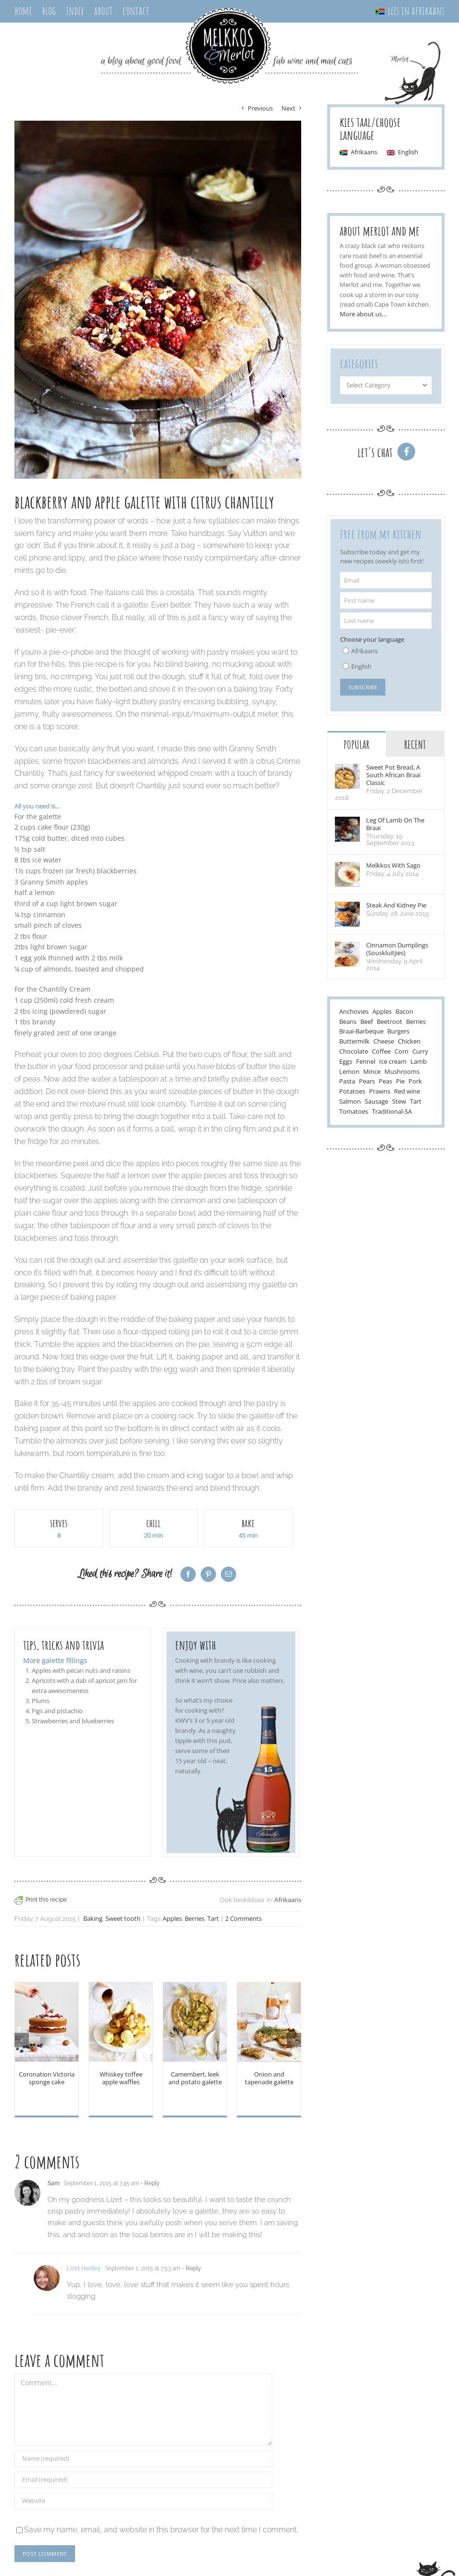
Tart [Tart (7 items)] (415, 1102)
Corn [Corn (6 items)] (401, 1052)
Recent (415, 744)
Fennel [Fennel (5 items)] (365, 1062)
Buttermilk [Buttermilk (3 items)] (354, 1041)
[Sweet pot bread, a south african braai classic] (347, 769)
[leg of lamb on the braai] (347, 822)
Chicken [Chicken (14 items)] (409, 1041)
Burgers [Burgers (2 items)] (398, 1031)
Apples (172, 1919)
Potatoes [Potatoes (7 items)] (352, 1091)
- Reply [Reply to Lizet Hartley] (190, 2268)
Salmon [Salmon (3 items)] (350, 1102)
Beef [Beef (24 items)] (366, 1022)
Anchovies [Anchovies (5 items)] (354, 1012)
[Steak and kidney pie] (347, 907)
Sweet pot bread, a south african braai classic (393, 775)
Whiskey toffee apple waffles (121, 2078)
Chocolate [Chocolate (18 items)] (353, 1052)
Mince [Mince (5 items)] (372, 1072)
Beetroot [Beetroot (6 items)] (389, 1022)
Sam (54, 2183)
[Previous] (21, 2040)
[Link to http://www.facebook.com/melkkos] (406, 451)
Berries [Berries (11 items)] (416, 1022)
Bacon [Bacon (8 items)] (404, 1012)
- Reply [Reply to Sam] (149, 2183)
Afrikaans (287, 1900)
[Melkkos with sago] (347, 867)
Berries (194, 1919)
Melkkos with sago (393, 866)
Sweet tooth (122, 1919)
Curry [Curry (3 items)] (420, 1052)
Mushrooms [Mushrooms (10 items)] (402, 1072)
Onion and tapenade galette (269, 2078)
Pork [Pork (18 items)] (415, 1081)
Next (288, 108)
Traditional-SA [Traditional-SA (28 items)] (392, 1112)
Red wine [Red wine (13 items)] (407, 1091)
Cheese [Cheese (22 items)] (383, 1041)
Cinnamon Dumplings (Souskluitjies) (397, 949)
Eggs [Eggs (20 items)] (345, 1062)
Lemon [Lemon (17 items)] (349, 1072)
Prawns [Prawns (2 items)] (379, 1091)
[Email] (228, 1574)
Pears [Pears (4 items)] (367, 1081)
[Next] (294, 2040)
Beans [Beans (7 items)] (348, 1022)
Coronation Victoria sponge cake (47, 2078)
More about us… (363, 314)
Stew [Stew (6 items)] (399, 1102)
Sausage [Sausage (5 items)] (376, 1102)
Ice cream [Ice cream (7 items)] (393, 1062)
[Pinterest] (208, 1574)
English (361, 666)
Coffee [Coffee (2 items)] (381, 1052)
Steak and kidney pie (396, 905)
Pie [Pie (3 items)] (400, 1081)
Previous (260, 108)
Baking (92, 1919)
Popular (357, 744)
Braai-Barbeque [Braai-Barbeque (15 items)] (361, 1031)
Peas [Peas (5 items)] (385, 1081)
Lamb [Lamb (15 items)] (418, 1062)
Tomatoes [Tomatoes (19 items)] (353, 1112)
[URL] (143, 2501)
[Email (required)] (143, 2480)
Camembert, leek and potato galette (195, 2078)
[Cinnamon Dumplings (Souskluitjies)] (347, 947)
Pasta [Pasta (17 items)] (347, 1081)
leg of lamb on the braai (395, 824)
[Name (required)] (143, 2459)
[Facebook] (188, 1574)
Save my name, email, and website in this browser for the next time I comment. (161, 2529)
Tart (213, 1919)
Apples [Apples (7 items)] (382, 1012)
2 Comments (243, 1919)
